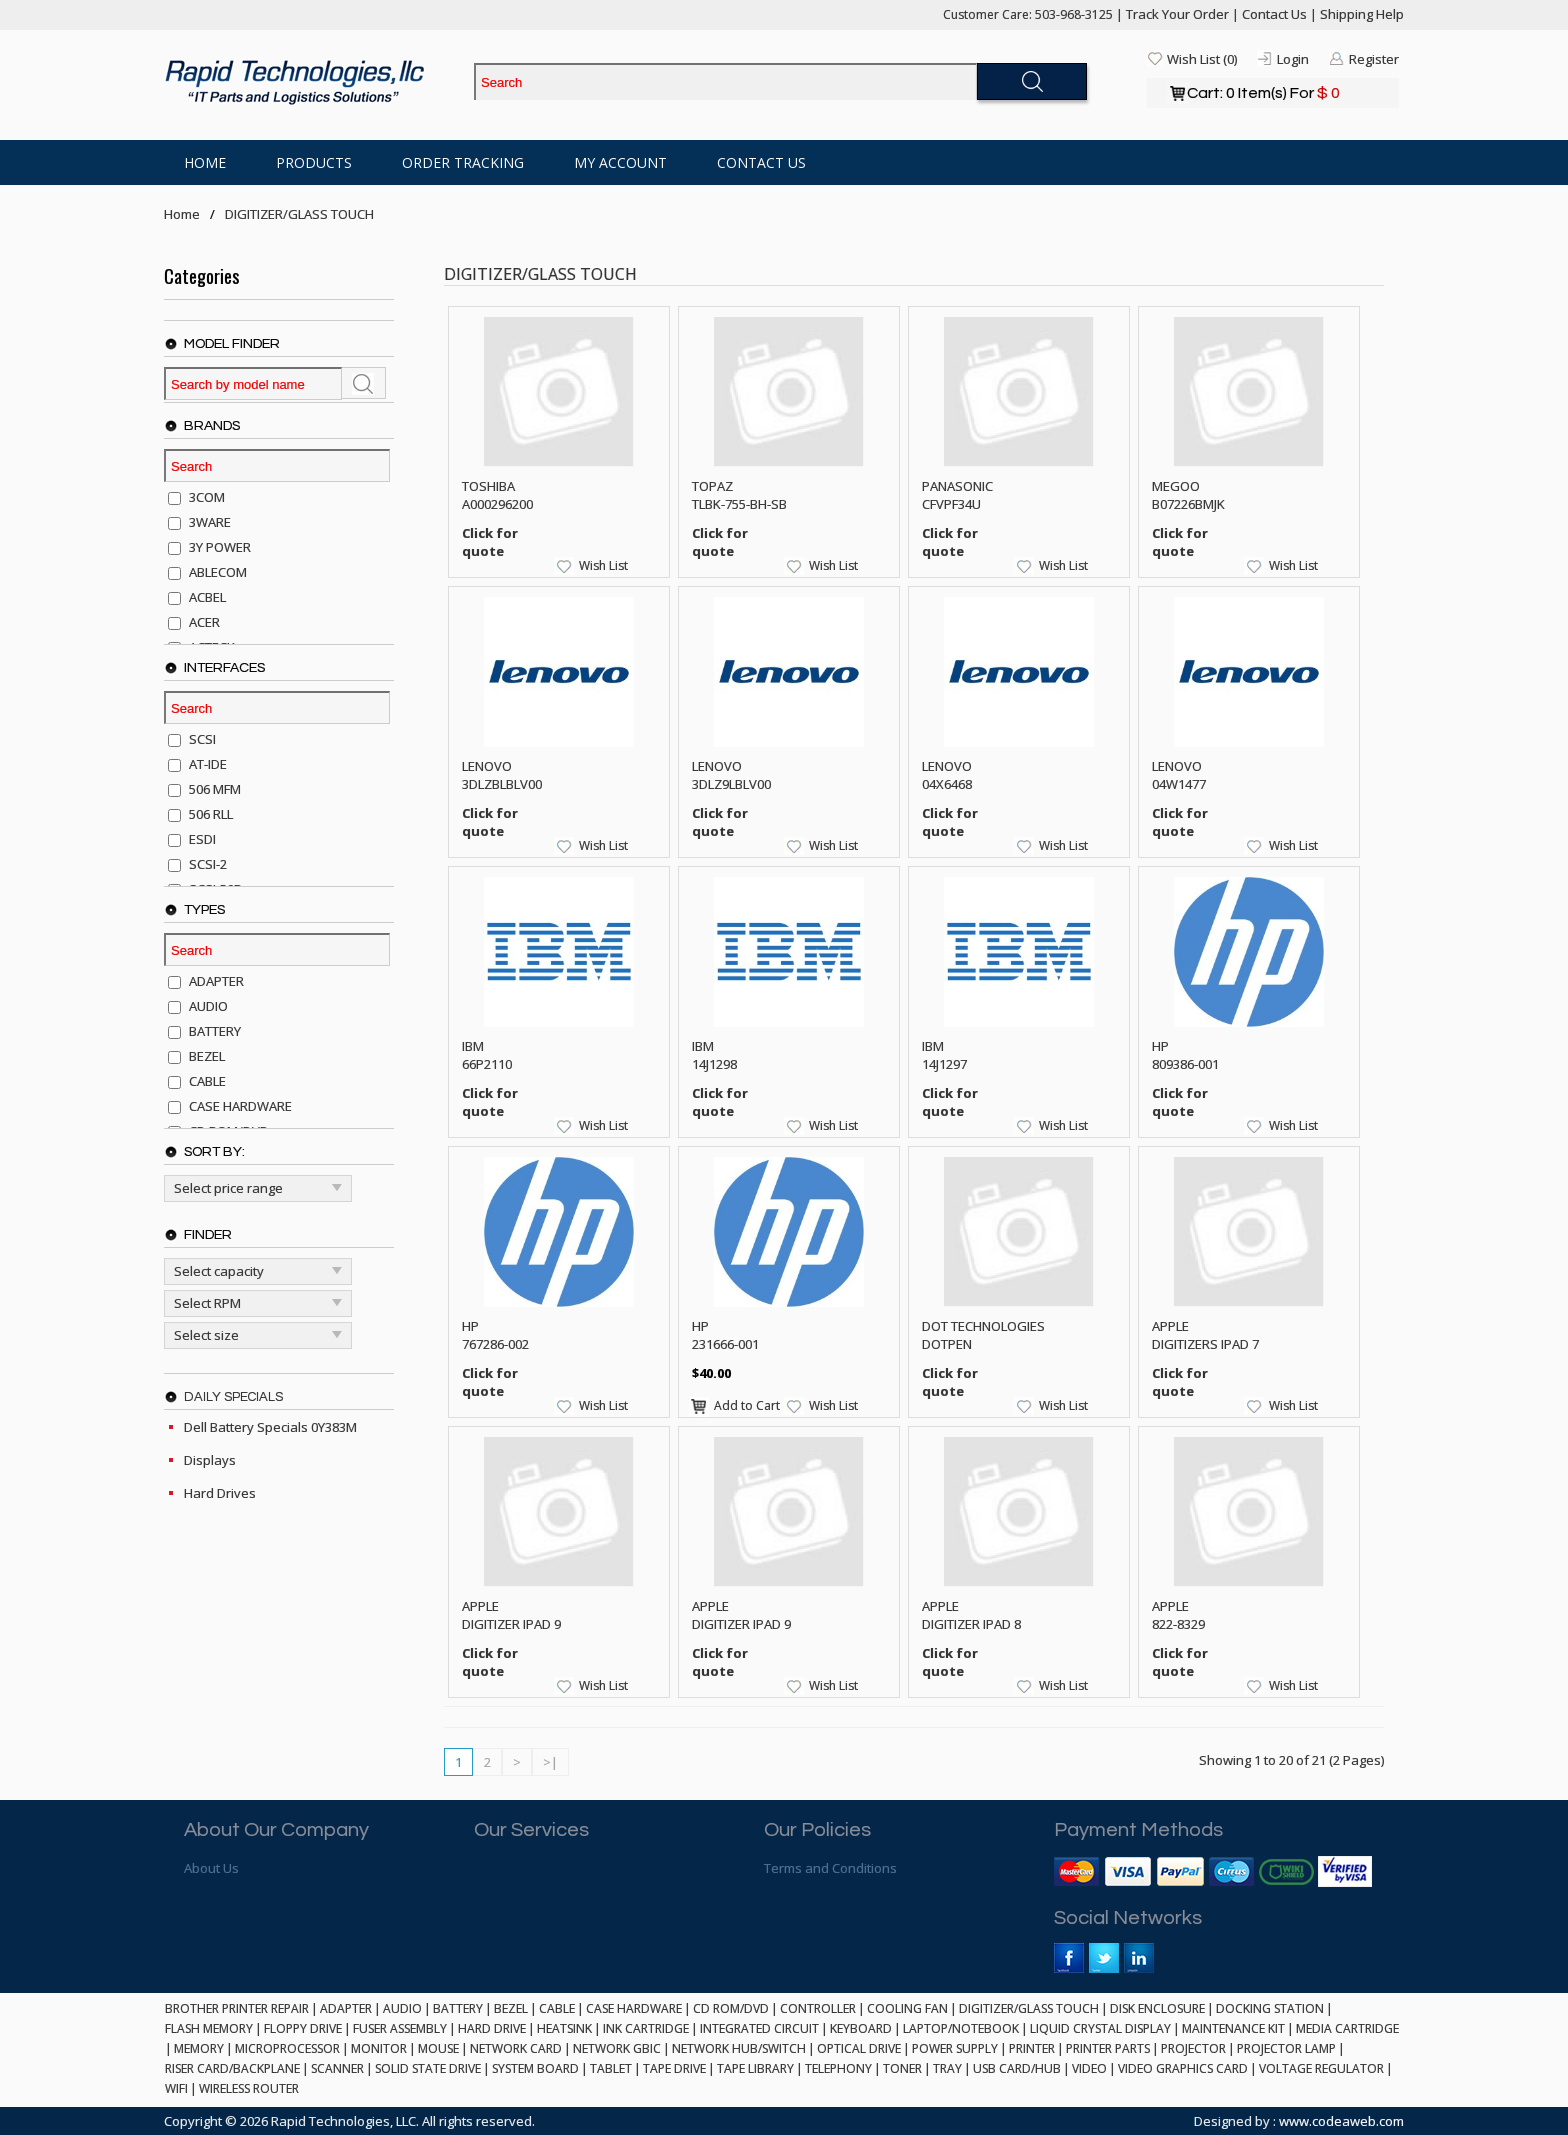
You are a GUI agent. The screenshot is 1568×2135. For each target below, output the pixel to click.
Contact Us (1274, 14)
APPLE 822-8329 (1178, 1615)
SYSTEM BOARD (535, 2068)
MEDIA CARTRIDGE (1347, 2028)
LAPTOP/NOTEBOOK (961, 2028)
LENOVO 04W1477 (1179, 775)
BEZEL (511, 2008)
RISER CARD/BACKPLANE (232, 2068)
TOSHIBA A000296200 (497, 495)
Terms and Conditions (830, 1868)
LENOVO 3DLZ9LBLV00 (731, 775)
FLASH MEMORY (209, 2028)
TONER (902, 2068)
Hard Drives (220, 1493)
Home (205, 162)
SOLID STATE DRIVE (428, 2068)
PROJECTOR (1193, 2048)
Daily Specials (233, 1397)
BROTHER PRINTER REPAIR (237, 2008)
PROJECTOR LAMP (1286, 2048)
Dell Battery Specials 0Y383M (270, 1427)
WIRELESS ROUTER (249, 2088)
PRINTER (1032, 2048)
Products (314, 162)
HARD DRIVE (492, 2028)
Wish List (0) (1202, 59)
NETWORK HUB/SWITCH (739, 2048)
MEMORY (199, 2048)
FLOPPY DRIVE (303, 2028)
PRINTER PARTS (1108, 2048)
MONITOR (379, 2048)
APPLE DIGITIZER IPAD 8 (971, 1615)
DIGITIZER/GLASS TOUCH (299, 214)
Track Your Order (1177, 14)
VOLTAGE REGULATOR (1321, 2068)
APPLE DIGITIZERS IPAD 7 (1205, 1335)
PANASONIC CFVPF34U (957, 495)
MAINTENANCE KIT (1233, 2028)
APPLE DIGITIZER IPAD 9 (511, 1615)
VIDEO (1089, 2068)
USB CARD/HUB (1017, 2068)
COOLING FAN (907, 2008)
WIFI (176, 2088)
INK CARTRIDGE (646, 2028)
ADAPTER (346, 2008)
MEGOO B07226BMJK (1188, 495)
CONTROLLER (818, 2008)
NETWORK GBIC (617, 2048)
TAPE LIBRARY (755, 2068)
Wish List (603, 565)
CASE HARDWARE (634, 2008)
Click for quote (490, 542)
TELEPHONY (838, 2068)
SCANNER (337, 2068)
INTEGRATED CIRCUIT (759, 2028)
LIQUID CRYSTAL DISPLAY (1100, 2028)
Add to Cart (747, 1405)
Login (1293, 59)
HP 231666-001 (725, 1335)
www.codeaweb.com (1341, 2121)
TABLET (611, 2068)
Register (1374, 59)
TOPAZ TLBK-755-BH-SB (739, 495)
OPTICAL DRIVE (859, 2048)
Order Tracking (463, 162)
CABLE (557, 2008)
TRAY (947, 2068)
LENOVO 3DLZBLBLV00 (502, 775)
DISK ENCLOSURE (1157, 2008)
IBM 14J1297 (944, 1055)
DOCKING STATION (1270, 2008)
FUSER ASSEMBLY (400, 2028)
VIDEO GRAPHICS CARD (1183, 2068)
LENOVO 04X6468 (947, 775)
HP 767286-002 (495, 1335)
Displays (210, 1460)
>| (550, 1762)
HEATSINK (564, 2028)
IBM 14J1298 (714, 1055)
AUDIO (402, 2008)
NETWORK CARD (516, 2048)
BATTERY (458, 2008)
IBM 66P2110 (487, 1055)
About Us (211, 1868)
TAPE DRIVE (674, 2068)
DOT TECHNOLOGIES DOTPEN (983, 1335)
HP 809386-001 (1185, 1055)
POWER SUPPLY (955, 2048)
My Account (620, 162)
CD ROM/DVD (731, 2008)
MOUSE (438, 2048)
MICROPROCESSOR (287, 2048)
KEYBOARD (861, 2028)
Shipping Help (1362, 14)
